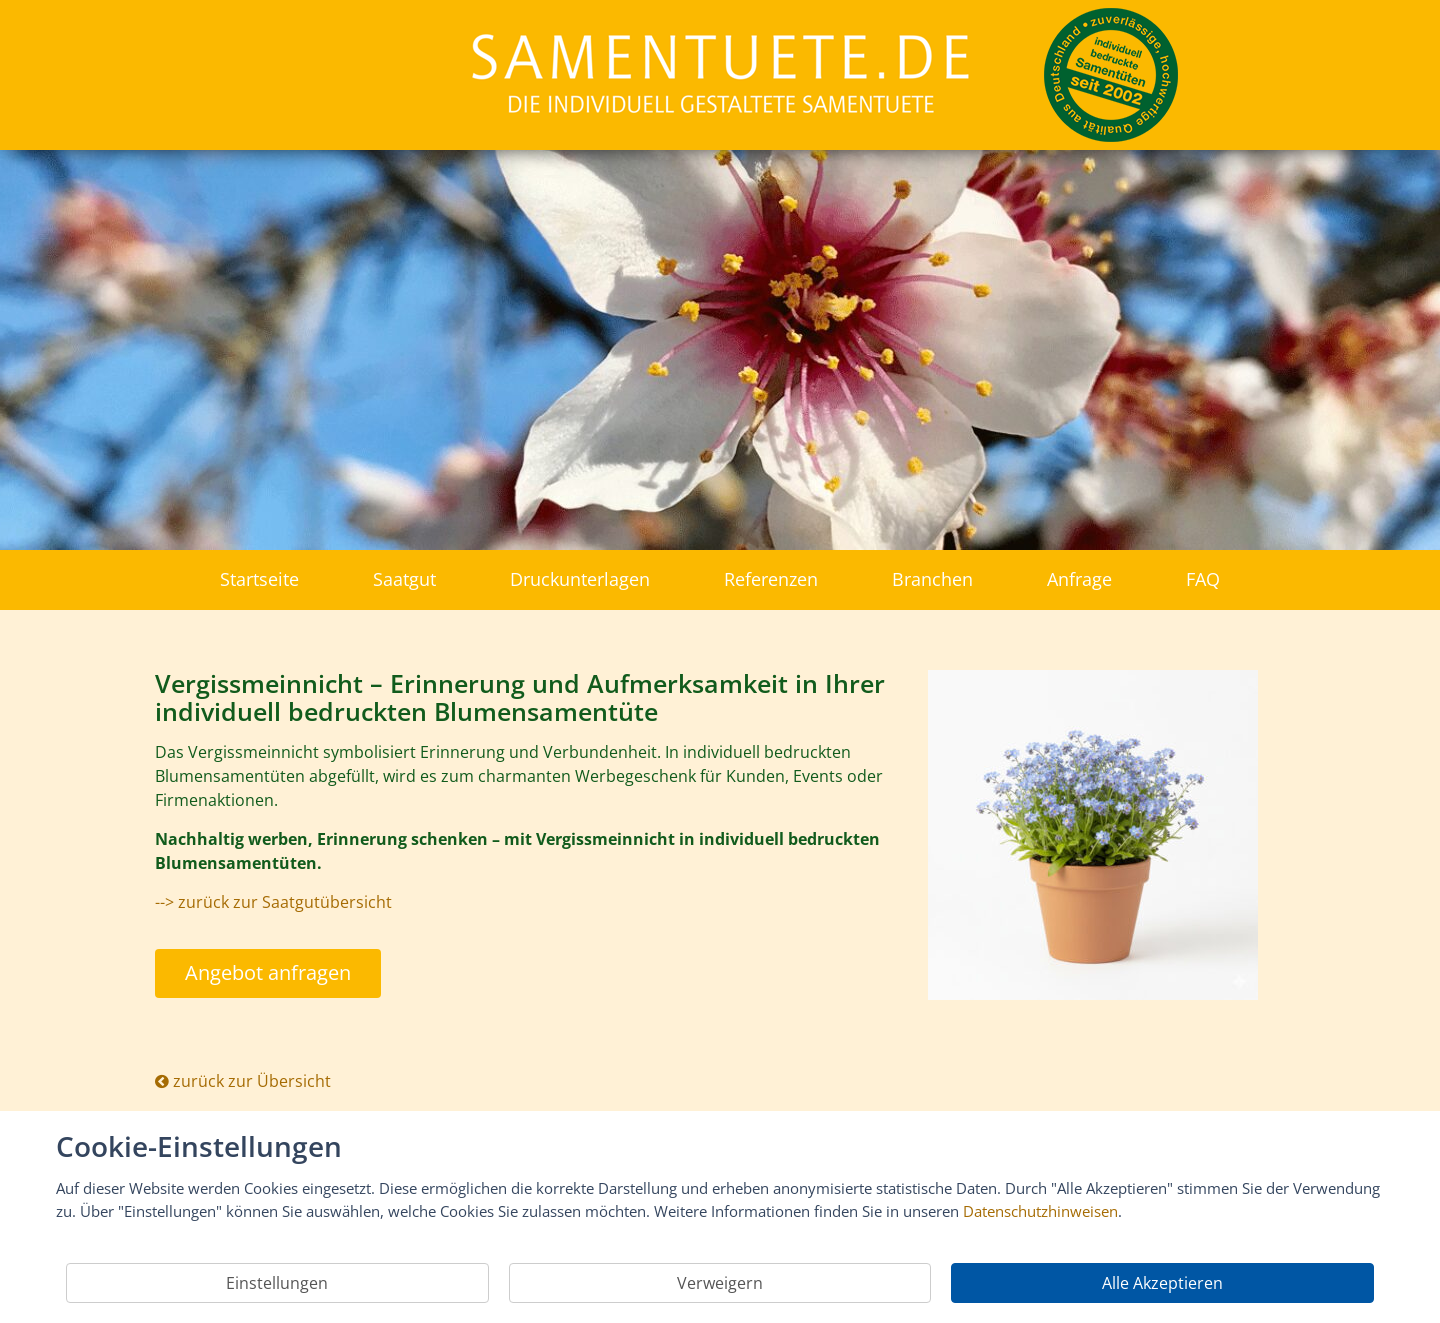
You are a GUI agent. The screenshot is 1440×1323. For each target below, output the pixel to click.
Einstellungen (277, 1283)
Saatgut (404, 579)
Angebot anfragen (268, 972)
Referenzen (771, 579)
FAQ (1203, 579)
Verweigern (720, 1283)
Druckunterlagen (580, 579)
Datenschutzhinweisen (1040, 1211)
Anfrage (1079, 579)
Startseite (259, 579)
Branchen (932, 579)
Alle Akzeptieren (1162, 1283)
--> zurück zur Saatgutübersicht (273, 902)
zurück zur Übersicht (243, 1081)
